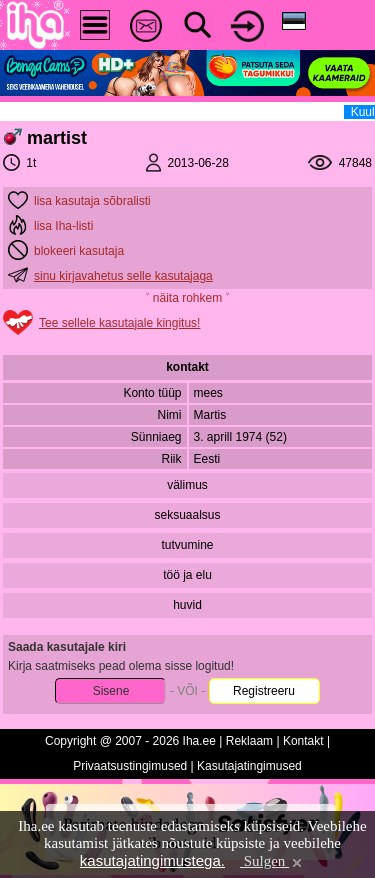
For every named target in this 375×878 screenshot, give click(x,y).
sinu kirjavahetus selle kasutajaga (123, 276)
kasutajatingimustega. (152, 860)
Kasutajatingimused (249, 766)
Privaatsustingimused (130, 766)
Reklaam (249, 741)
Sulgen (272, 861)
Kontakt (303, 741)
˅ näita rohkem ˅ (187, 298)
